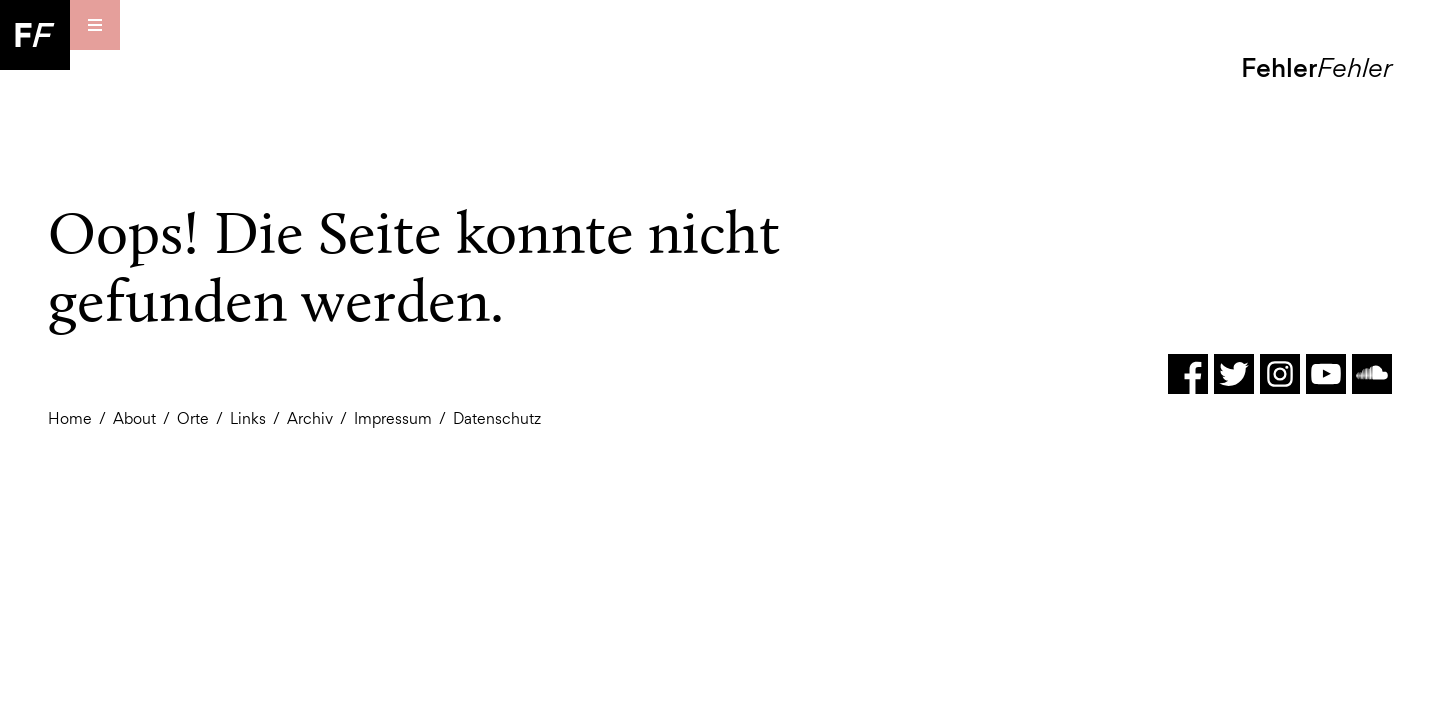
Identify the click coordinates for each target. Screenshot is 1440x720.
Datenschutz (497, 418)
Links (248, 418)
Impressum (393, 418)
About (134, 418)
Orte (193, 418)
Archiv (310, 418)
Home (70, 418)
